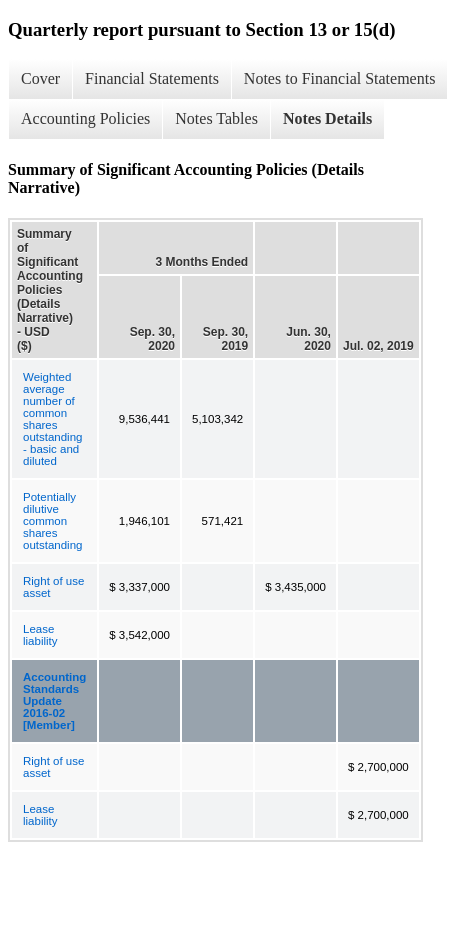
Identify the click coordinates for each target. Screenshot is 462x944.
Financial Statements (152, 78)
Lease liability (40, 635)
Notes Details (327, 118)
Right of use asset (53, 587)
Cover (40, 78)
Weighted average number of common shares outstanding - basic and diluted (52, 419)
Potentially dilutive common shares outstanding (52, 521)
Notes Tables (216, 118)
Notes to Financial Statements (340, 78)
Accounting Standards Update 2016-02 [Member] (54, 701)
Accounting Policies (85, 118)
